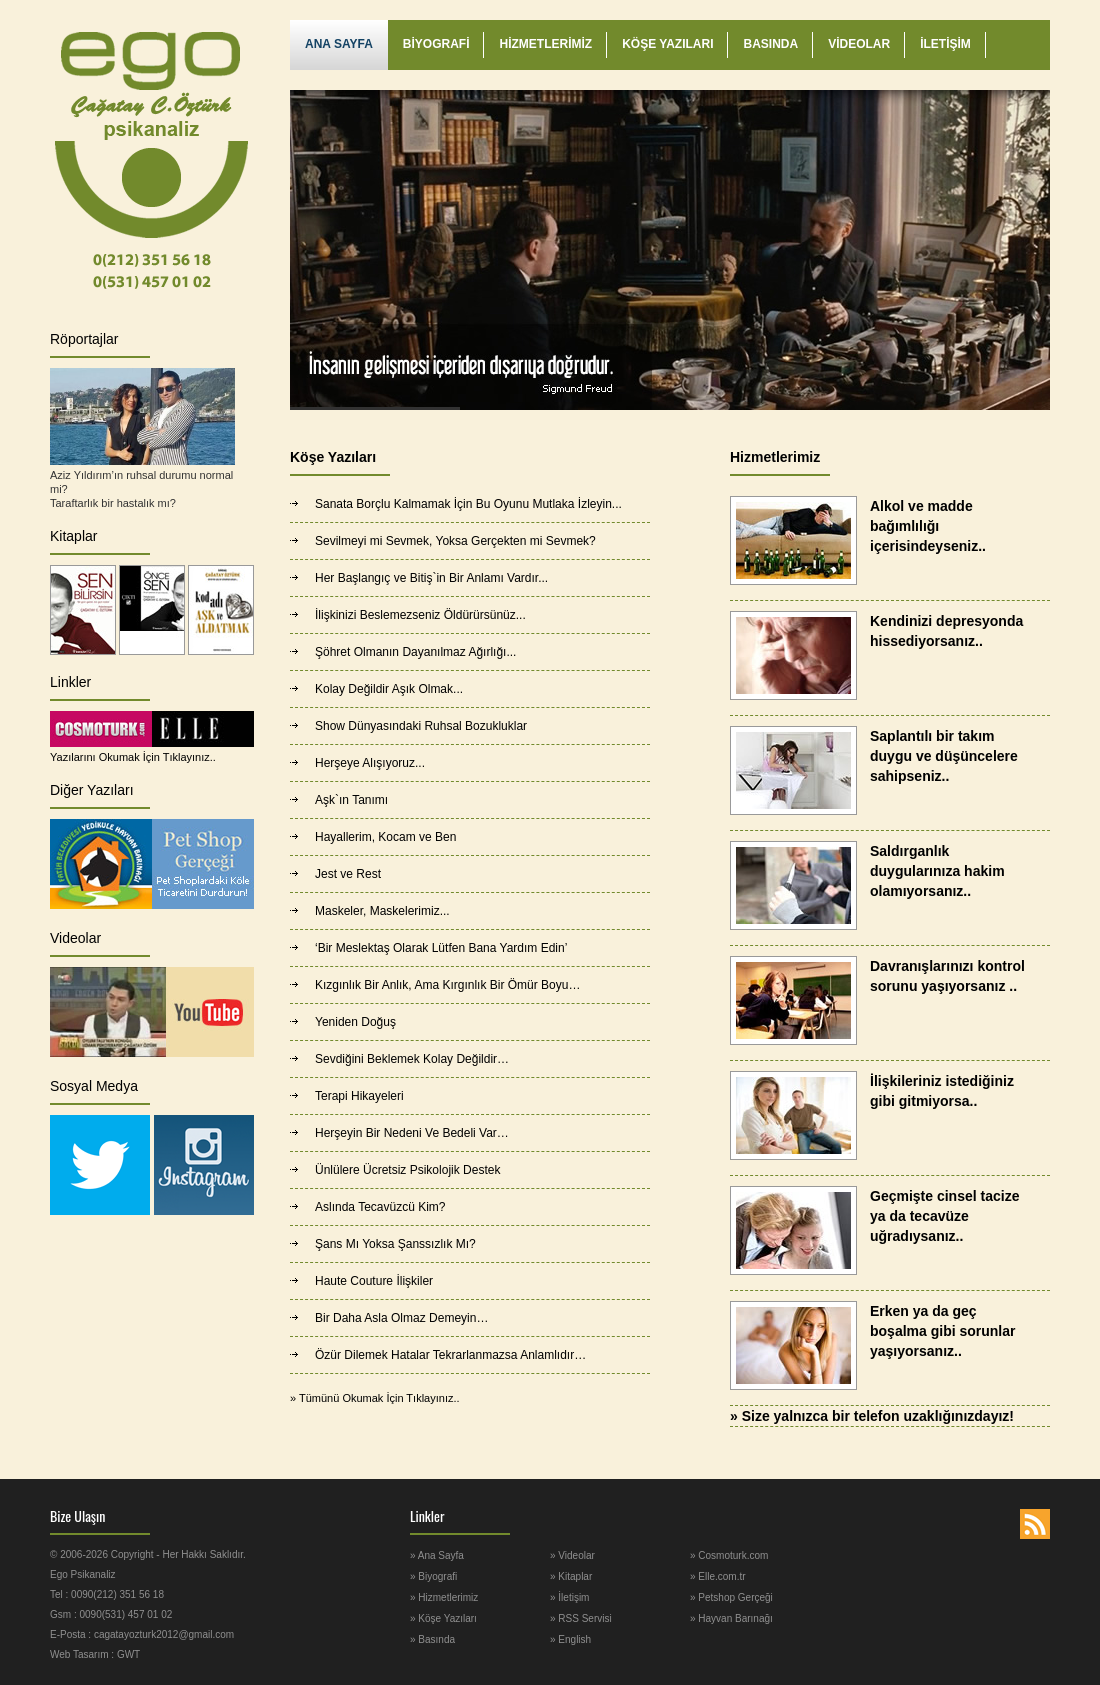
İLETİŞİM (945, 44)
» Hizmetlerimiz (444, 1597)
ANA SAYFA (339, 44)
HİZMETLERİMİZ (545, 44)
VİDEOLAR (859, 44)
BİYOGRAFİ (436, 44)
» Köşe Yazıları (443, 1618)
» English (570, 1639)
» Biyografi (433, 1576)
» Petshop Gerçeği (731, 1597)
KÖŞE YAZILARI (667, 44)
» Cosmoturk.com (729, 1555)
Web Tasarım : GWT (95, 1654)
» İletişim (569, 1597)
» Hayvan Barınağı (731, 1618)
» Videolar (572, 1555)
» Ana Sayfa (437, 1555)
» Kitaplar (571, 1576)
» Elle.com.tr (718, 1576)
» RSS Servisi (581, 1618)
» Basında (432, 1639)
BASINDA (770, 44)
